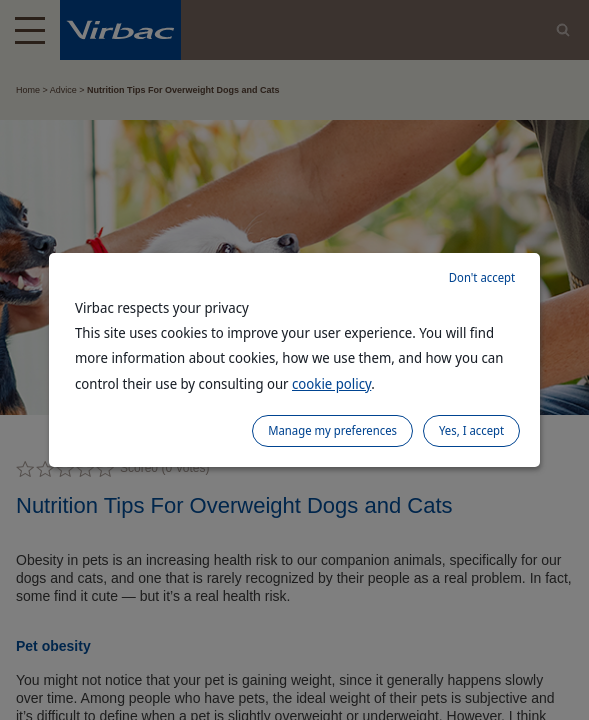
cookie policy (331, 383)
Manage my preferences (332, 430)
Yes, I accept (471, 430)
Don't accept (482, 277)
